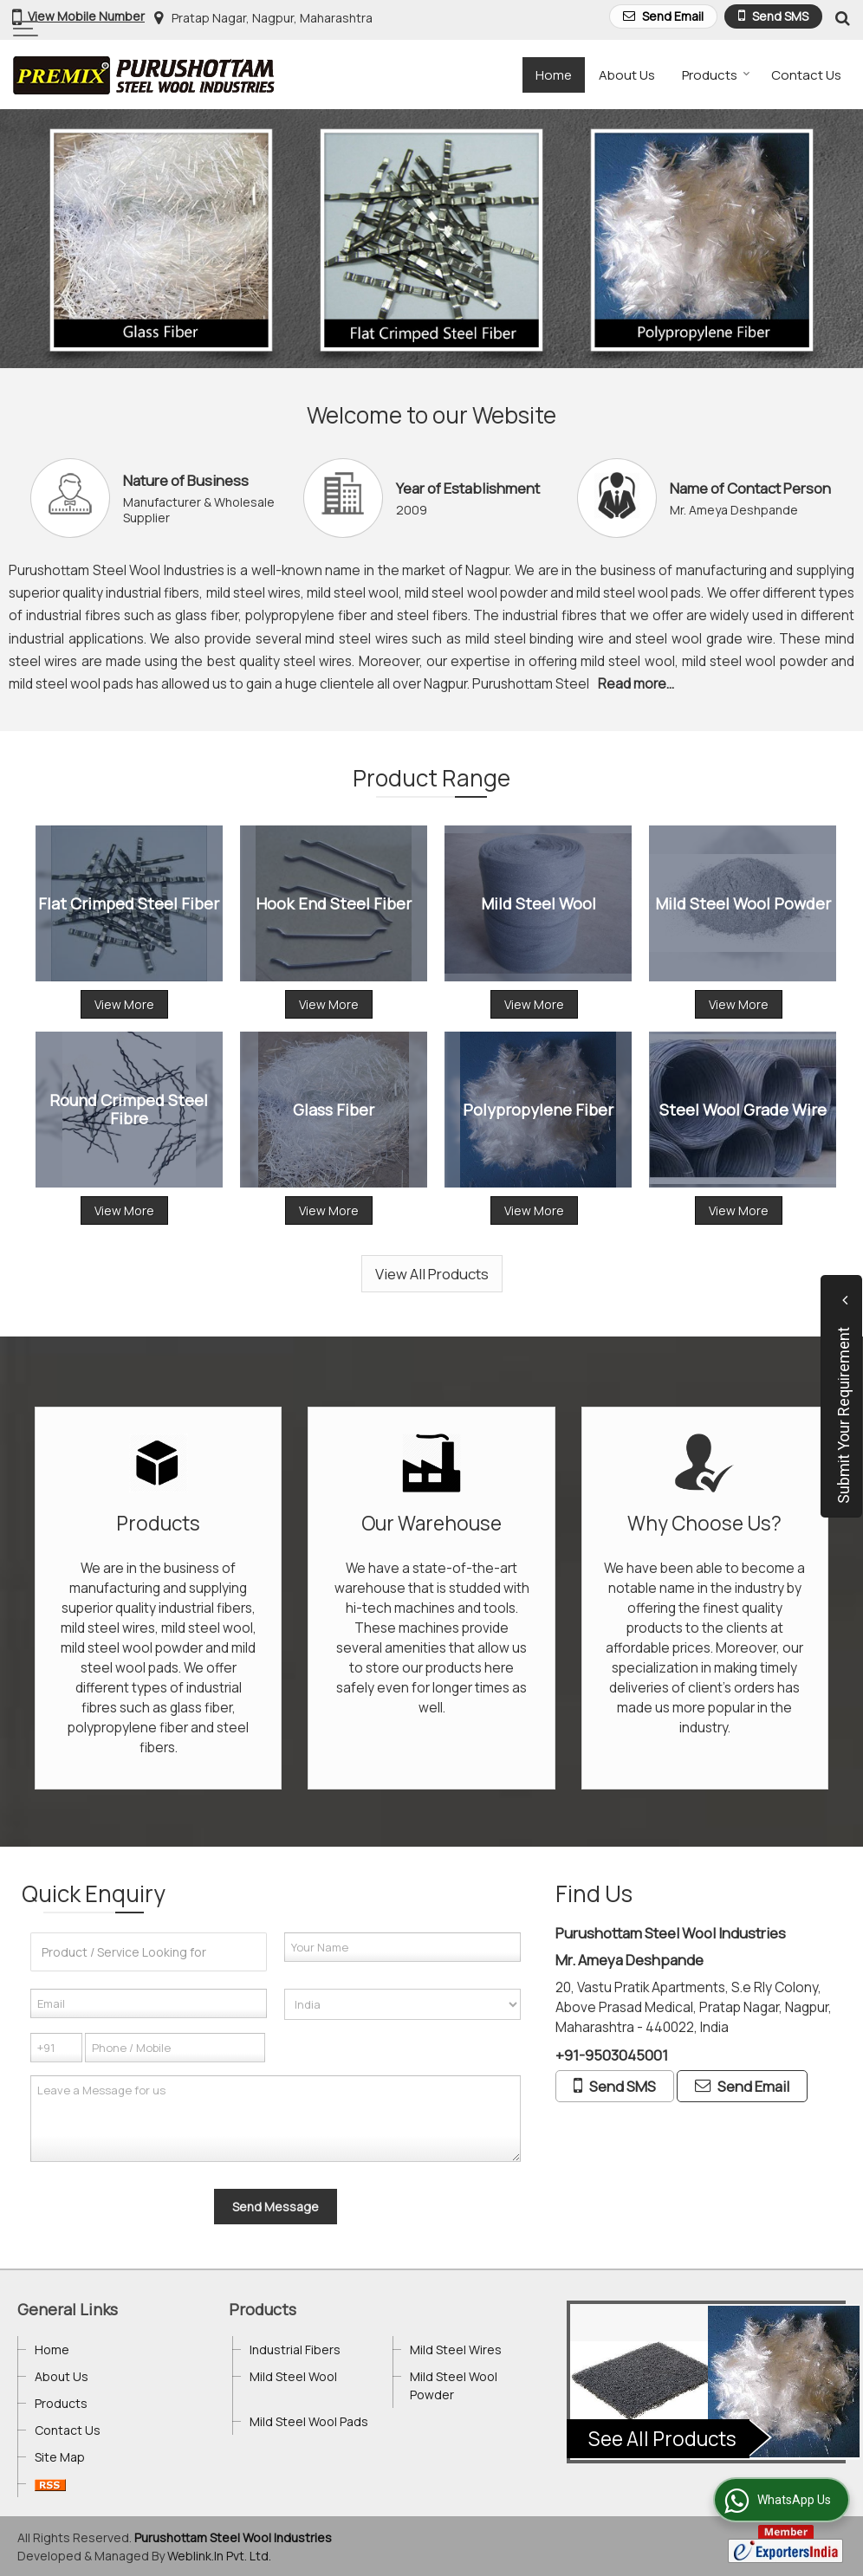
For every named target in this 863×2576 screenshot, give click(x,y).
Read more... (636, 684)
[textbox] (148, 1951)
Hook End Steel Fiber (334, 903)
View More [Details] (124, 1004)
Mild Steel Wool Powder (743, 903)
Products (716, 75)
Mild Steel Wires (456, 2349)
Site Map (60, 2457)
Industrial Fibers (295, 2349)
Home (553, 75)
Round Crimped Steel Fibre (128, 1109)
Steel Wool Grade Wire (743, 1109)
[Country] (402, 2004)
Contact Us (806, 75)
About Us (627, 75)
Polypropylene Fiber (538, 1109)
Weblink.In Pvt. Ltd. (219, 2555)
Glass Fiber (333, 1109)
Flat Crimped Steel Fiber (128, 903)
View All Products (432, 1274)
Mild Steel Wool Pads (309, 2421)
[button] (86, 16)
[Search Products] (840, 18)
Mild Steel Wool (538, 903)
